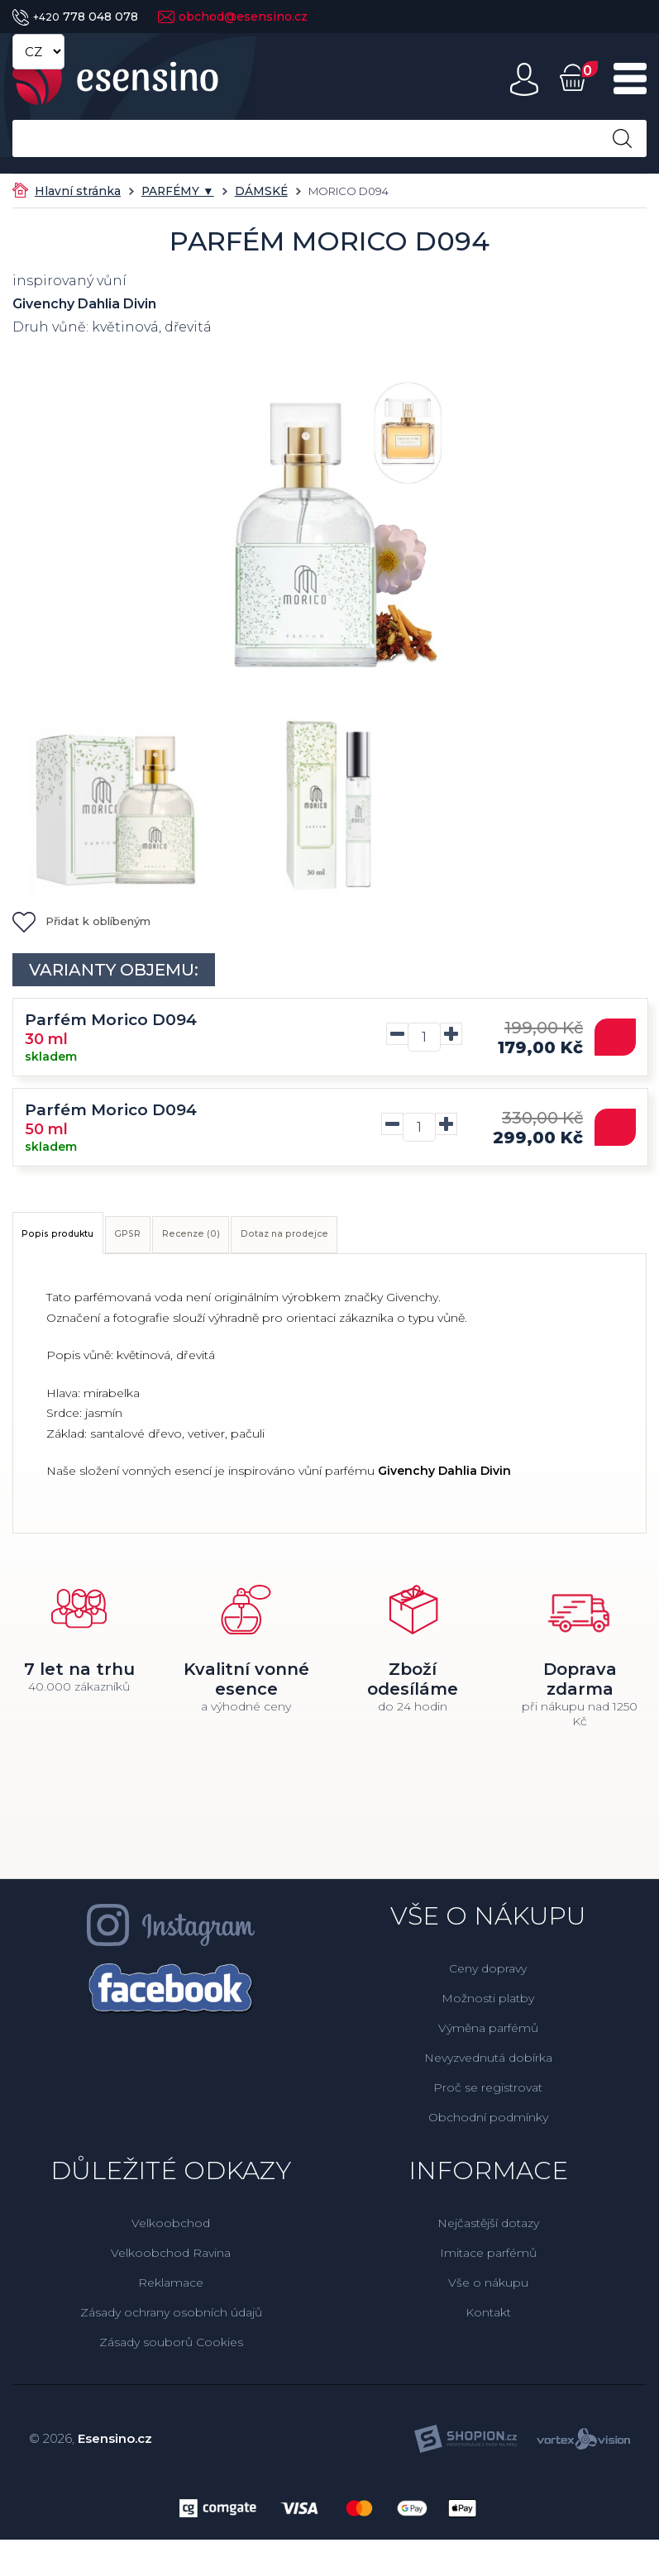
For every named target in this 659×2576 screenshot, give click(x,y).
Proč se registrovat (487, 2096)
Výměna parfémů (488, 2037)
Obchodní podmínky (488, 2126)
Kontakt (488, 2321)
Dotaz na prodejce (428, 1239)
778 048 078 (75, 16)
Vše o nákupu (488, 2291)
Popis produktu (82, 1239)
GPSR (192, 1239)
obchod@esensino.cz (233, 16)
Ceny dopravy (488, 1977)
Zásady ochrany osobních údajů (171, 2321)
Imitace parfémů (488, 2261)
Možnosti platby (488, 2007)
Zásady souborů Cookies (171, 2351)
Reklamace (170, 2291)
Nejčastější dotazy (488, 2232)
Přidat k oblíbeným (81, 921)
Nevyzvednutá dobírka (488, 2066)
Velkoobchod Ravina (171, 2261)
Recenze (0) (288, 1239)
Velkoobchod (170, 2232)
